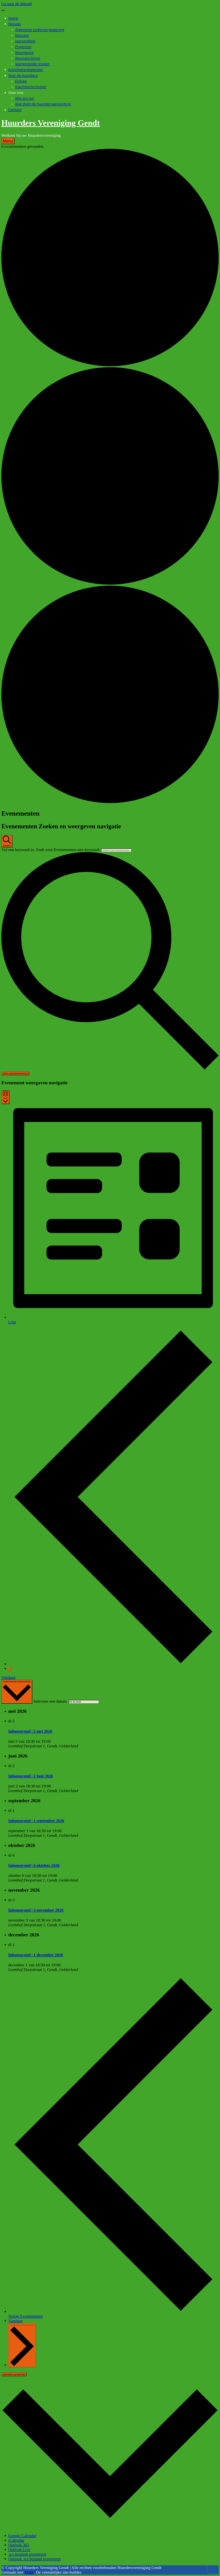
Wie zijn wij (24, 98)
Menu (8, 141)
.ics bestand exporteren (27, 2554)
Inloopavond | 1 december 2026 (35, 1955)
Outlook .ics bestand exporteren (34, 2559)
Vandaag (8, 1677)
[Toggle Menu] (2, 10)
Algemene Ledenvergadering (39, 29)
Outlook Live (19, 2549)
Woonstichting (27, 58)
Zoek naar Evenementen (15, 1073)
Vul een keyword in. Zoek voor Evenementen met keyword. (51, 849)
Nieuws (14, 23)
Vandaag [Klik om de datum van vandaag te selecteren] (15, 2321)
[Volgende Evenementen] (9, 1669)
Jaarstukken (25, 41)
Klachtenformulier (30, 86)
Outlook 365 (18, 2545)
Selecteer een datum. (51, 1701)
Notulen (22, 35)
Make (29, 2572)
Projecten (23, 46)
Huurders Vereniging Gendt (50, 122)
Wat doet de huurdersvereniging (43, 103)
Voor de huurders (23, 75)
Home (13, 18)
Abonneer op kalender (14, 2374)
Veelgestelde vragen (32, 63)
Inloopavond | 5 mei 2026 (30, 1731)
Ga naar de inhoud (16, 3)
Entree (21, 81)
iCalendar (16, 2540)
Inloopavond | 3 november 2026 (35, 1910)
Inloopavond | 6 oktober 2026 (33, 1865)
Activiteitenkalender (25, 69)
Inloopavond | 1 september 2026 (36, 1820)
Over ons (15, 92)
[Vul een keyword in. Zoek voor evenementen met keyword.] (116, 850)
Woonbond (24, 52)
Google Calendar (22, 2535)
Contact (15, 109)
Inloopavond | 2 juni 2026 (30, 1776)
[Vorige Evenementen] (113, 1664)
